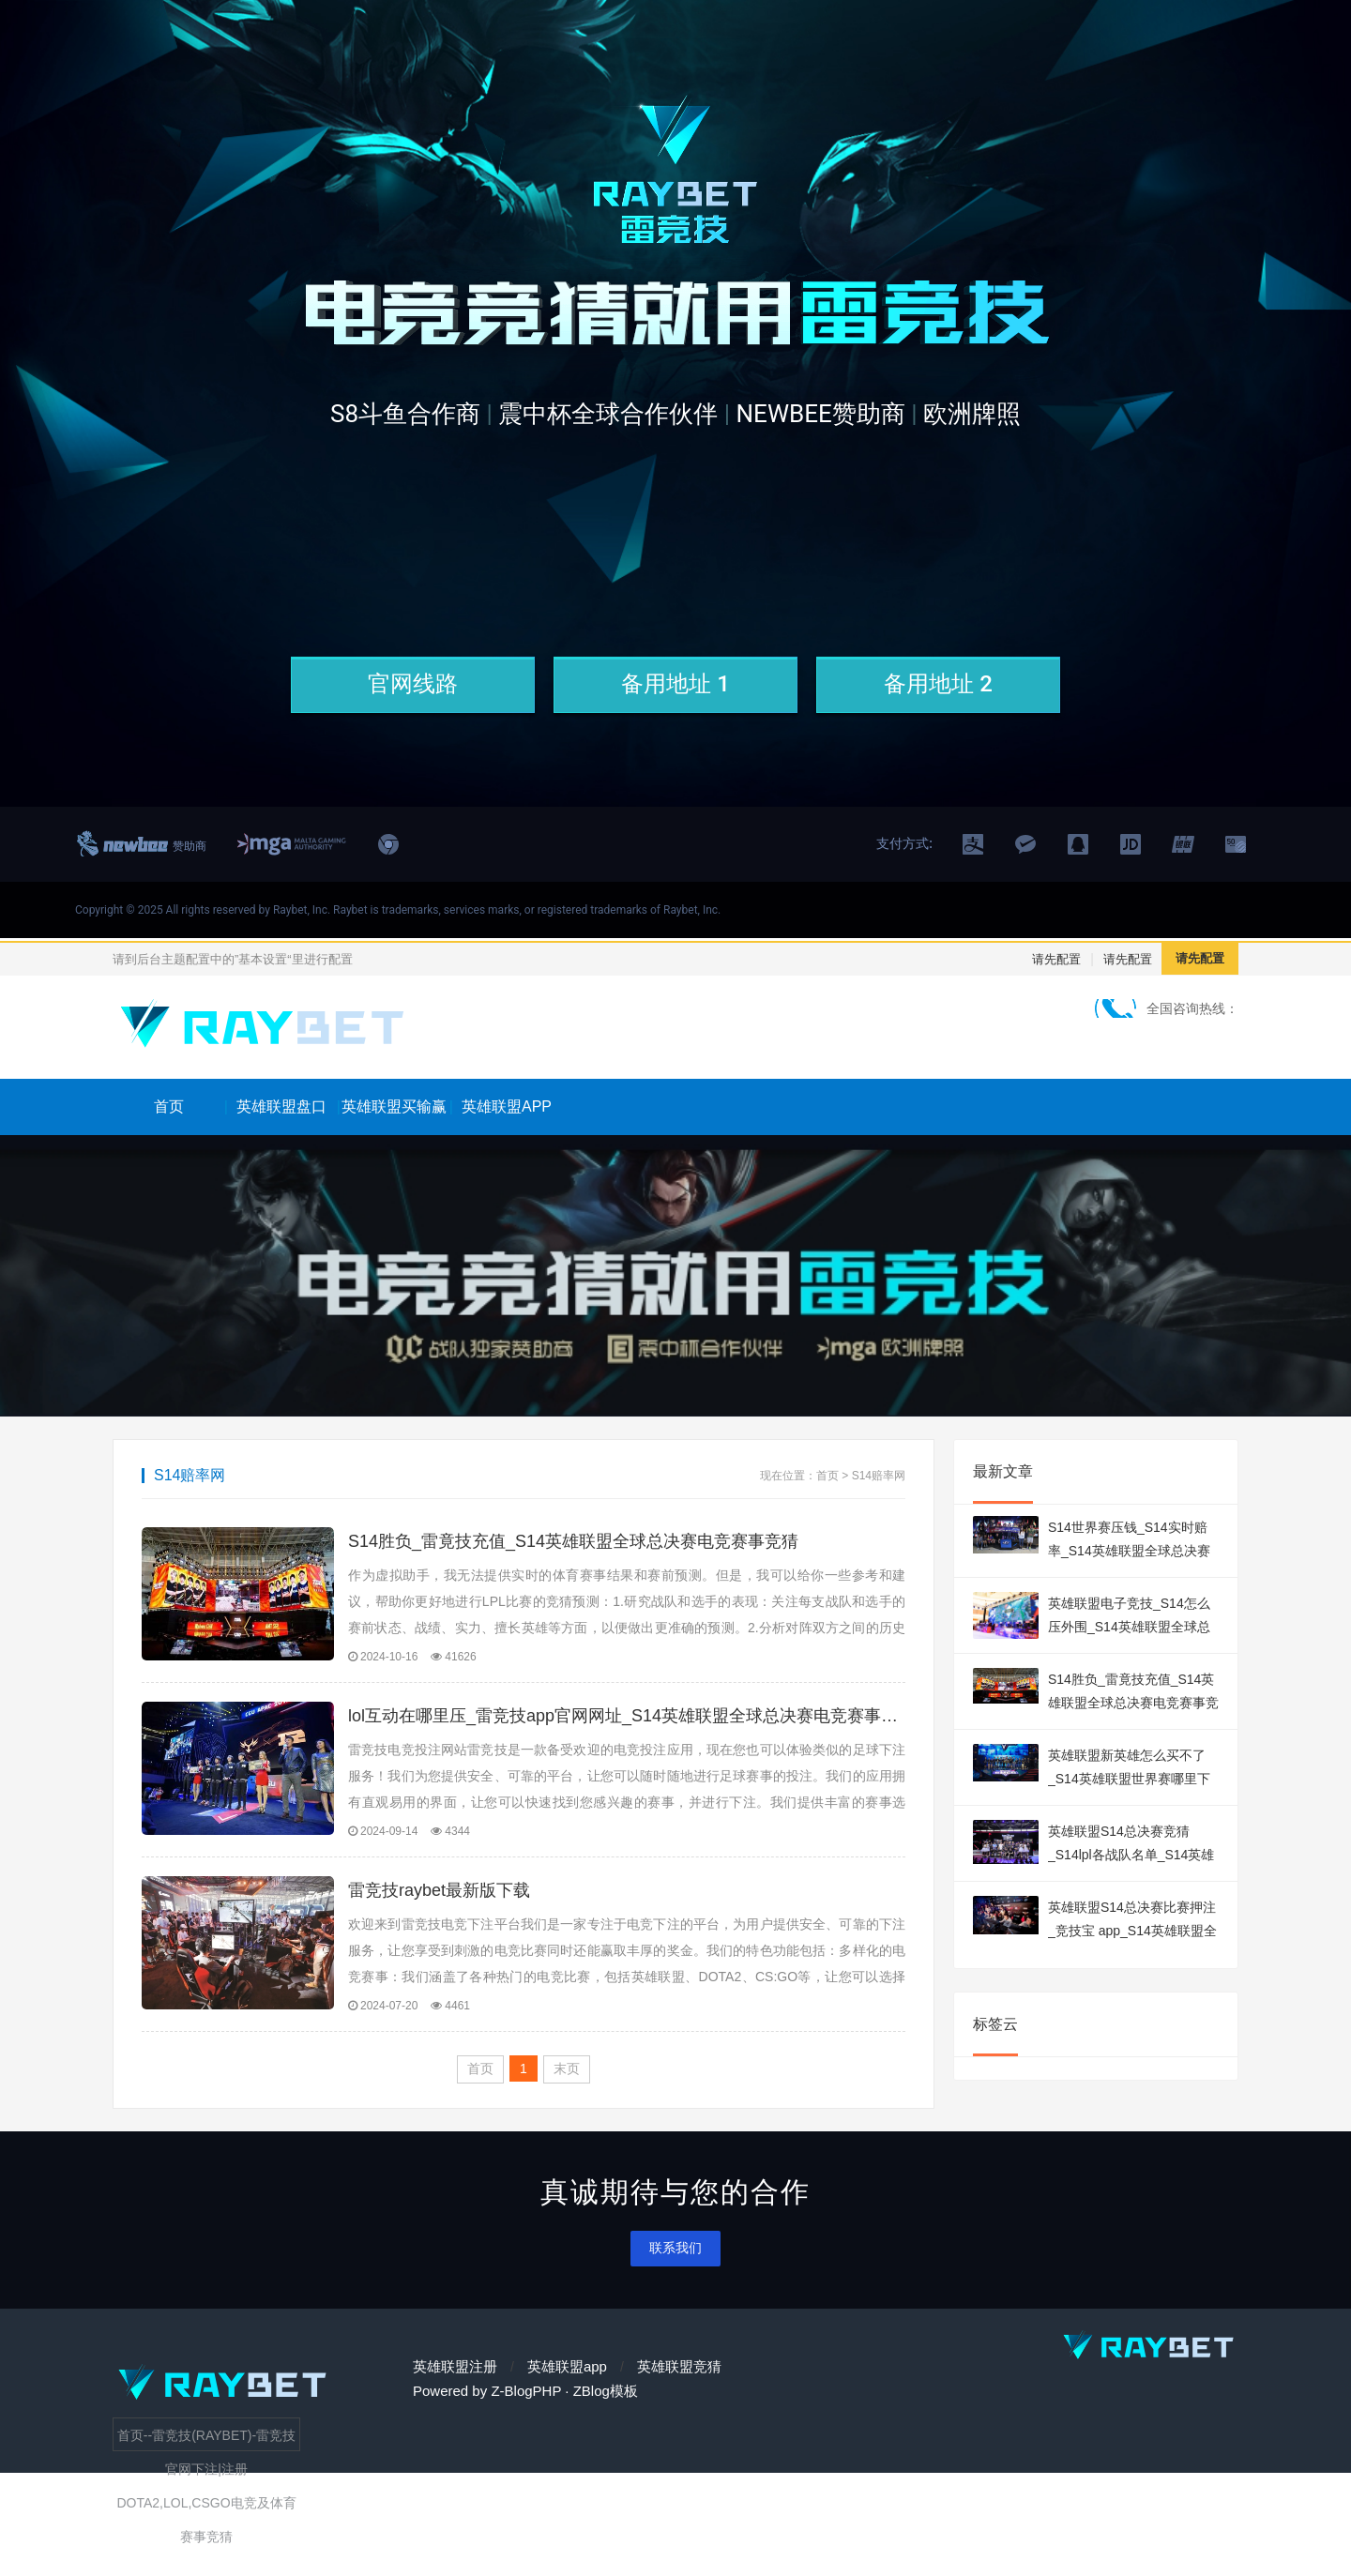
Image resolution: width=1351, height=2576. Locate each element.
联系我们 (675, 2270)
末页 (567, 2091)
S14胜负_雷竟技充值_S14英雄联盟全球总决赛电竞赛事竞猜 (573, 1541)
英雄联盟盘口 (281, 1106)
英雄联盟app (567, 2389)
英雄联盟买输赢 (394, 1106)
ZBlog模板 (605, 2413)
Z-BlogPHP (526, 2413)
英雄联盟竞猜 (679, 2389)
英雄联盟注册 (455, 2389)
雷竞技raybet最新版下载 (439, 1905)
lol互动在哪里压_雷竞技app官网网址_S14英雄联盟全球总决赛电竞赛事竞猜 (626, 1723)
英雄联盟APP (507, 1106)
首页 (169, 1106)
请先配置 (1056, 959)
